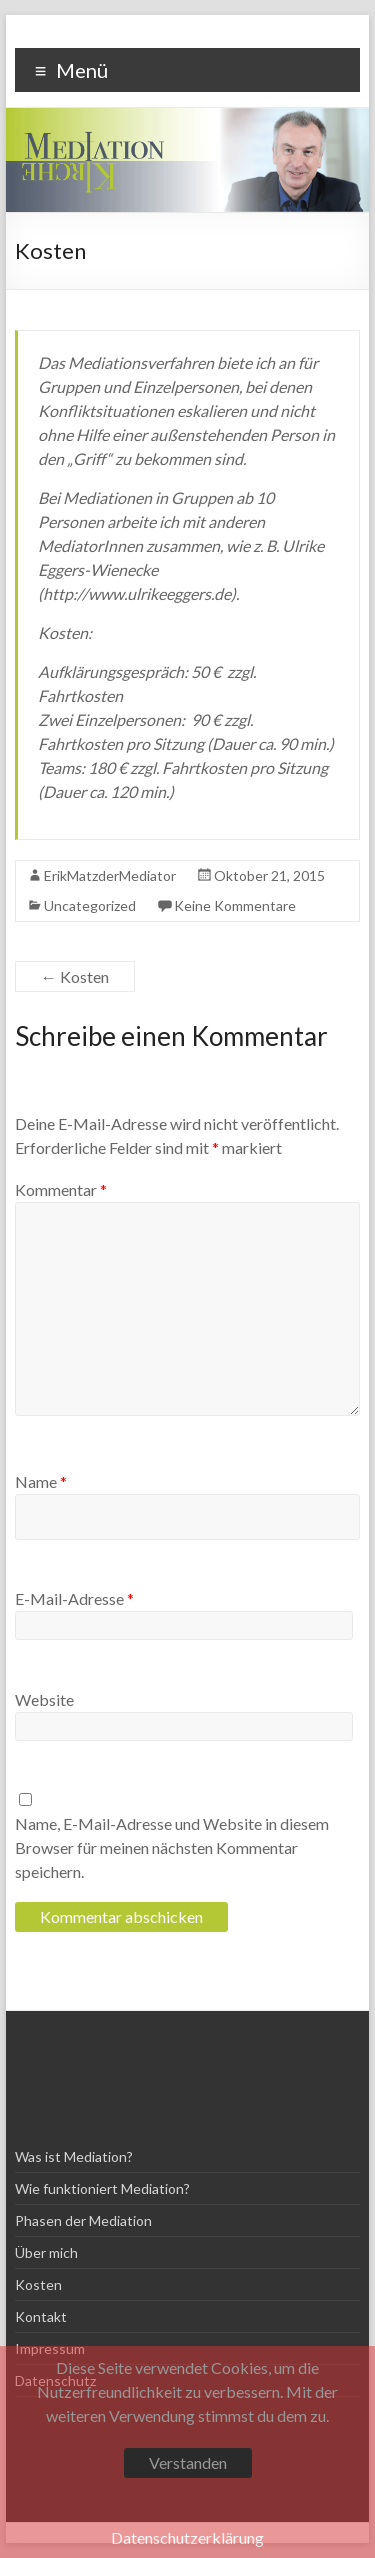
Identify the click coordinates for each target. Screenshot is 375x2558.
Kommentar (61, 1189)
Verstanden (188, 2462)
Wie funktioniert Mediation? (102, 2188)
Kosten (75, 976)
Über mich (46, 2252)
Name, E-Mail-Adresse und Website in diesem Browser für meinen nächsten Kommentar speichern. (172, 1847)
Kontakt (41, 2316)
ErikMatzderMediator (110, 875)
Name (41, 1481)
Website (44, 1699)
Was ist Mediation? (74, 2156)
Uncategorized (90, 905)
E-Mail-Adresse (74, 1598)
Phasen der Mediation (83, 2220)
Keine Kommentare (235, 905)
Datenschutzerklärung (187, 2537)
